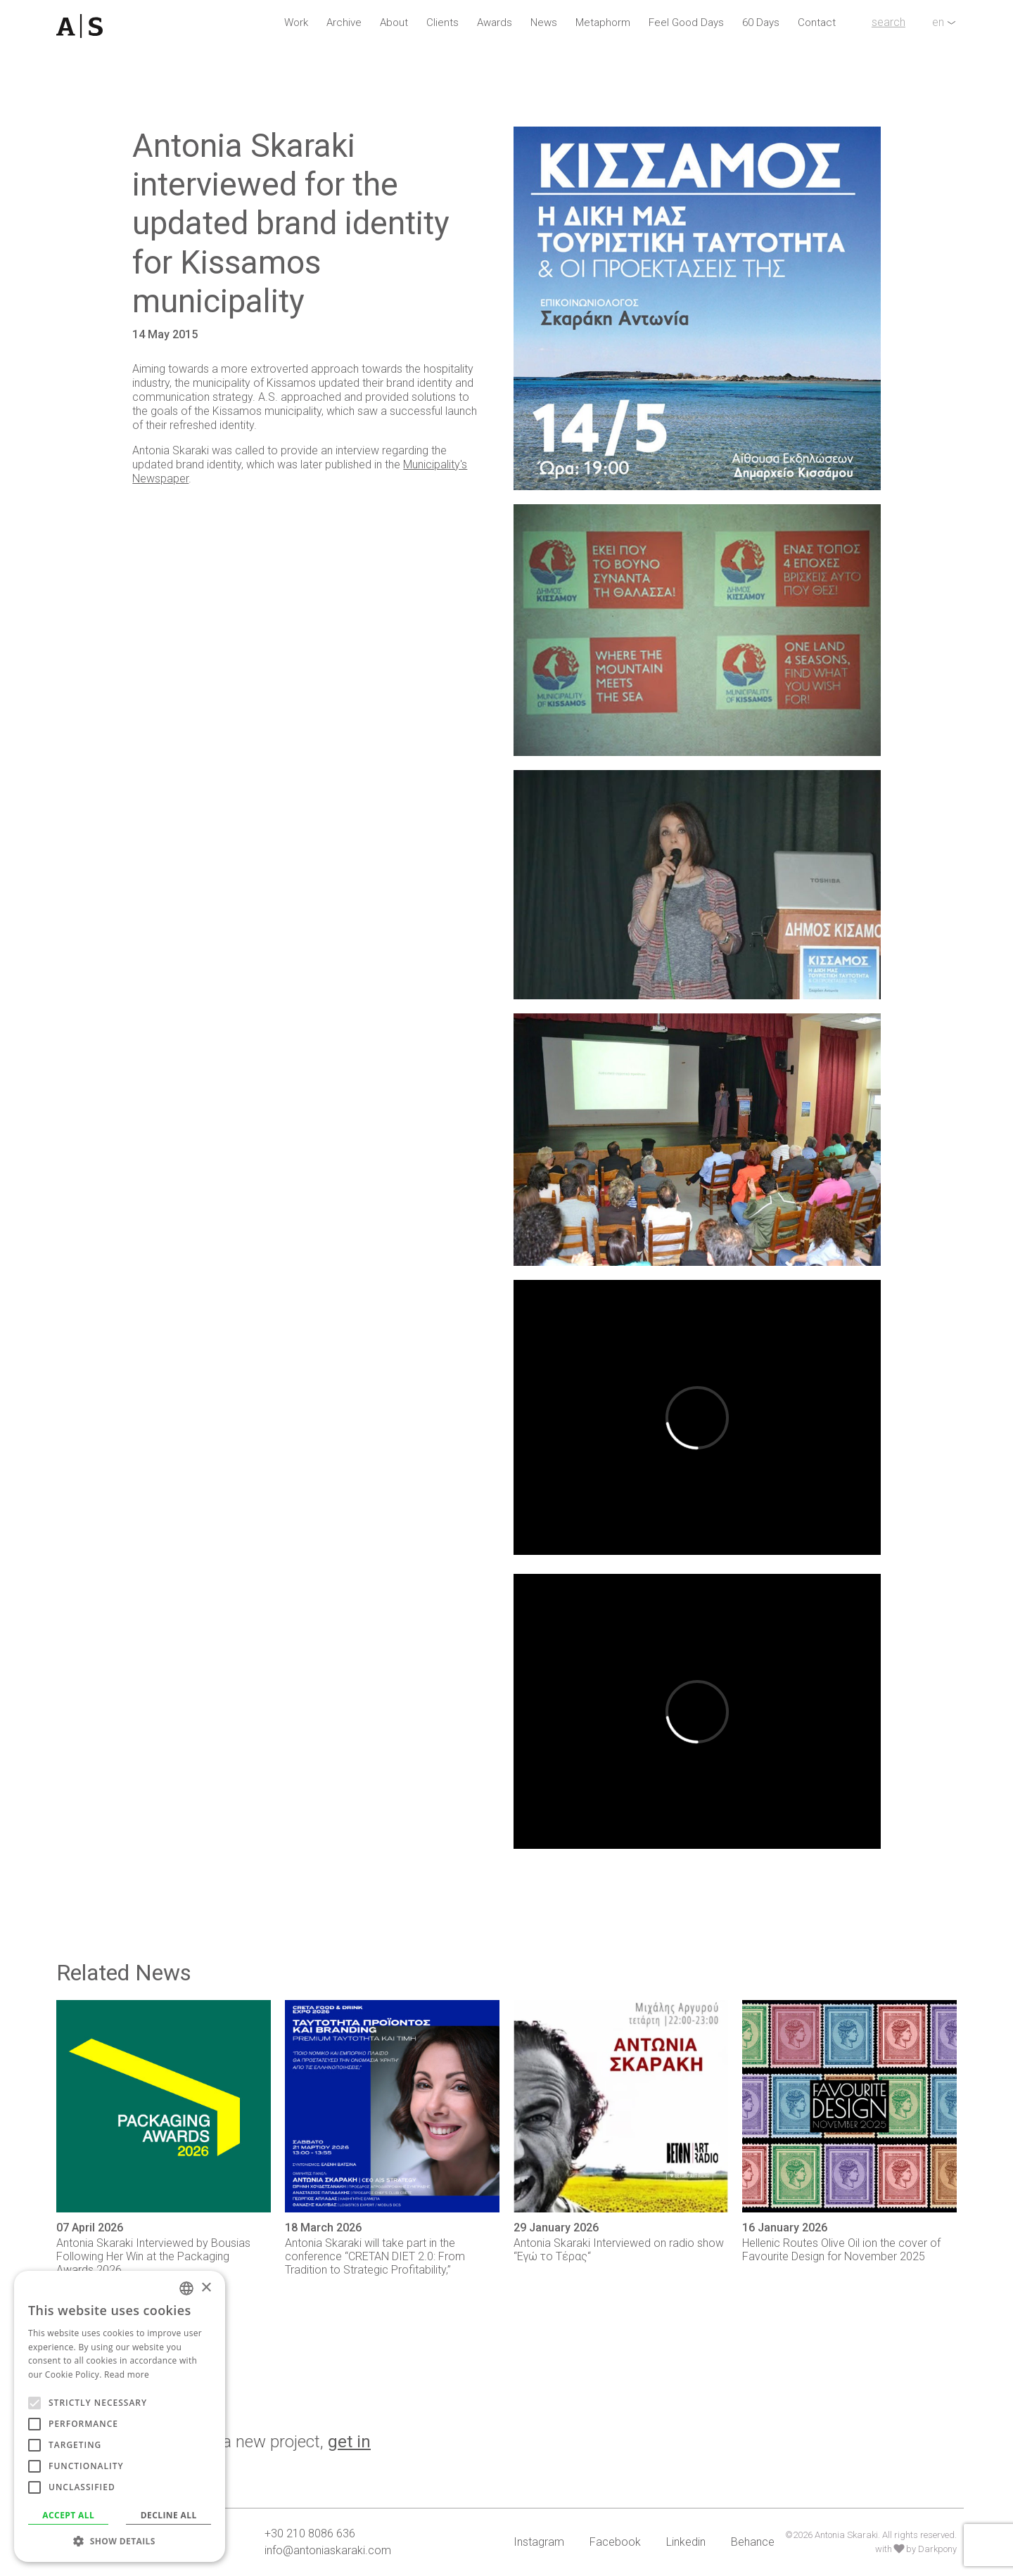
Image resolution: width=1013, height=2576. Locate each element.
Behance (753, 2542)
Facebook (615, 2542)
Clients (442, 22)
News (543, 22)
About (394, 22)
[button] (119, 2541)
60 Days (760, 22)
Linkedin (686, 2542)
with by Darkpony (916, 2549)
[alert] (119, 2416)
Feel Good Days (686, 22)
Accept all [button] (68, 2515)
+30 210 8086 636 (310, 2533)
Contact (817, 22)
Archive (344, 22)
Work (296, 22)
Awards (494, 22)
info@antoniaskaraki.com (328, 2550)
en (938, 22)
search (888, 22)
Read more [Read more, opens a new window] (126, 2374)
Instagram (539, 2542)
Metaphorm (602, 22)
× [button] (205, 2288)
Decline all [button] (169, 2515)
